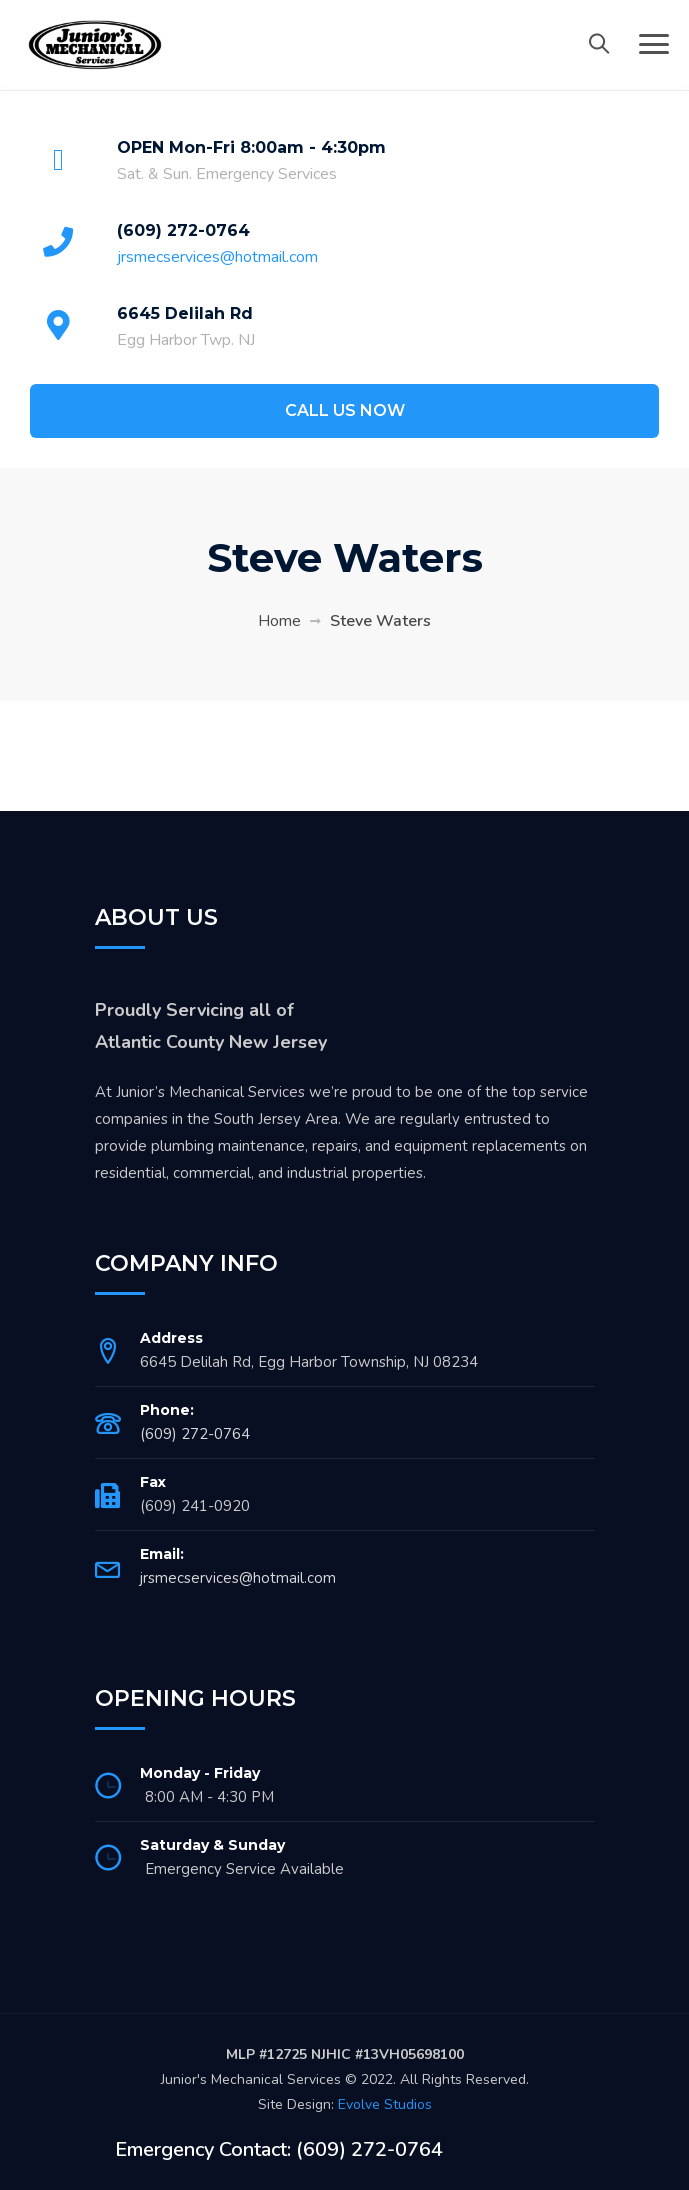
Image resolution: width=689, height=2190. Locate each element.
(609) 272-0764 (183, 230)
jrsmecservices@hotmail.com (217, 257)
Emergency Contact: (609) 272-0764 (279, 2149)
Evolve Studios (385, 2104)
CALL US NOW (345, 410)
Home (279, 621)
